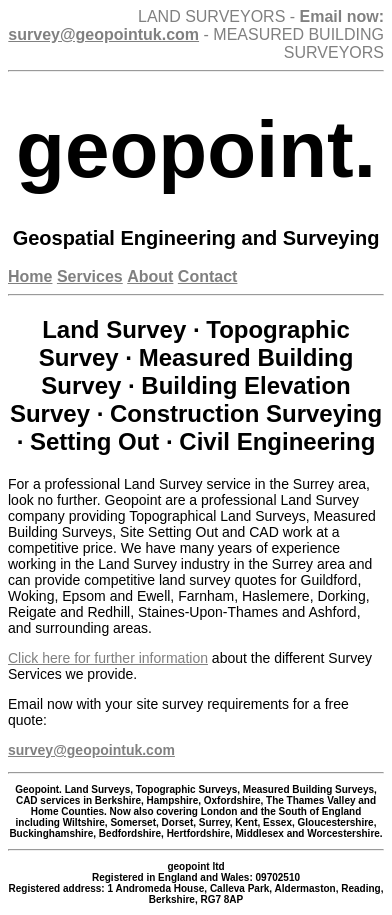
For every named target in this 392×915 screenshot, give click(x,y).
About (150, 276)
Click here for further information (108, 658)
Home (30, 276)
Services (90, 276)
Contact (208, 276)
